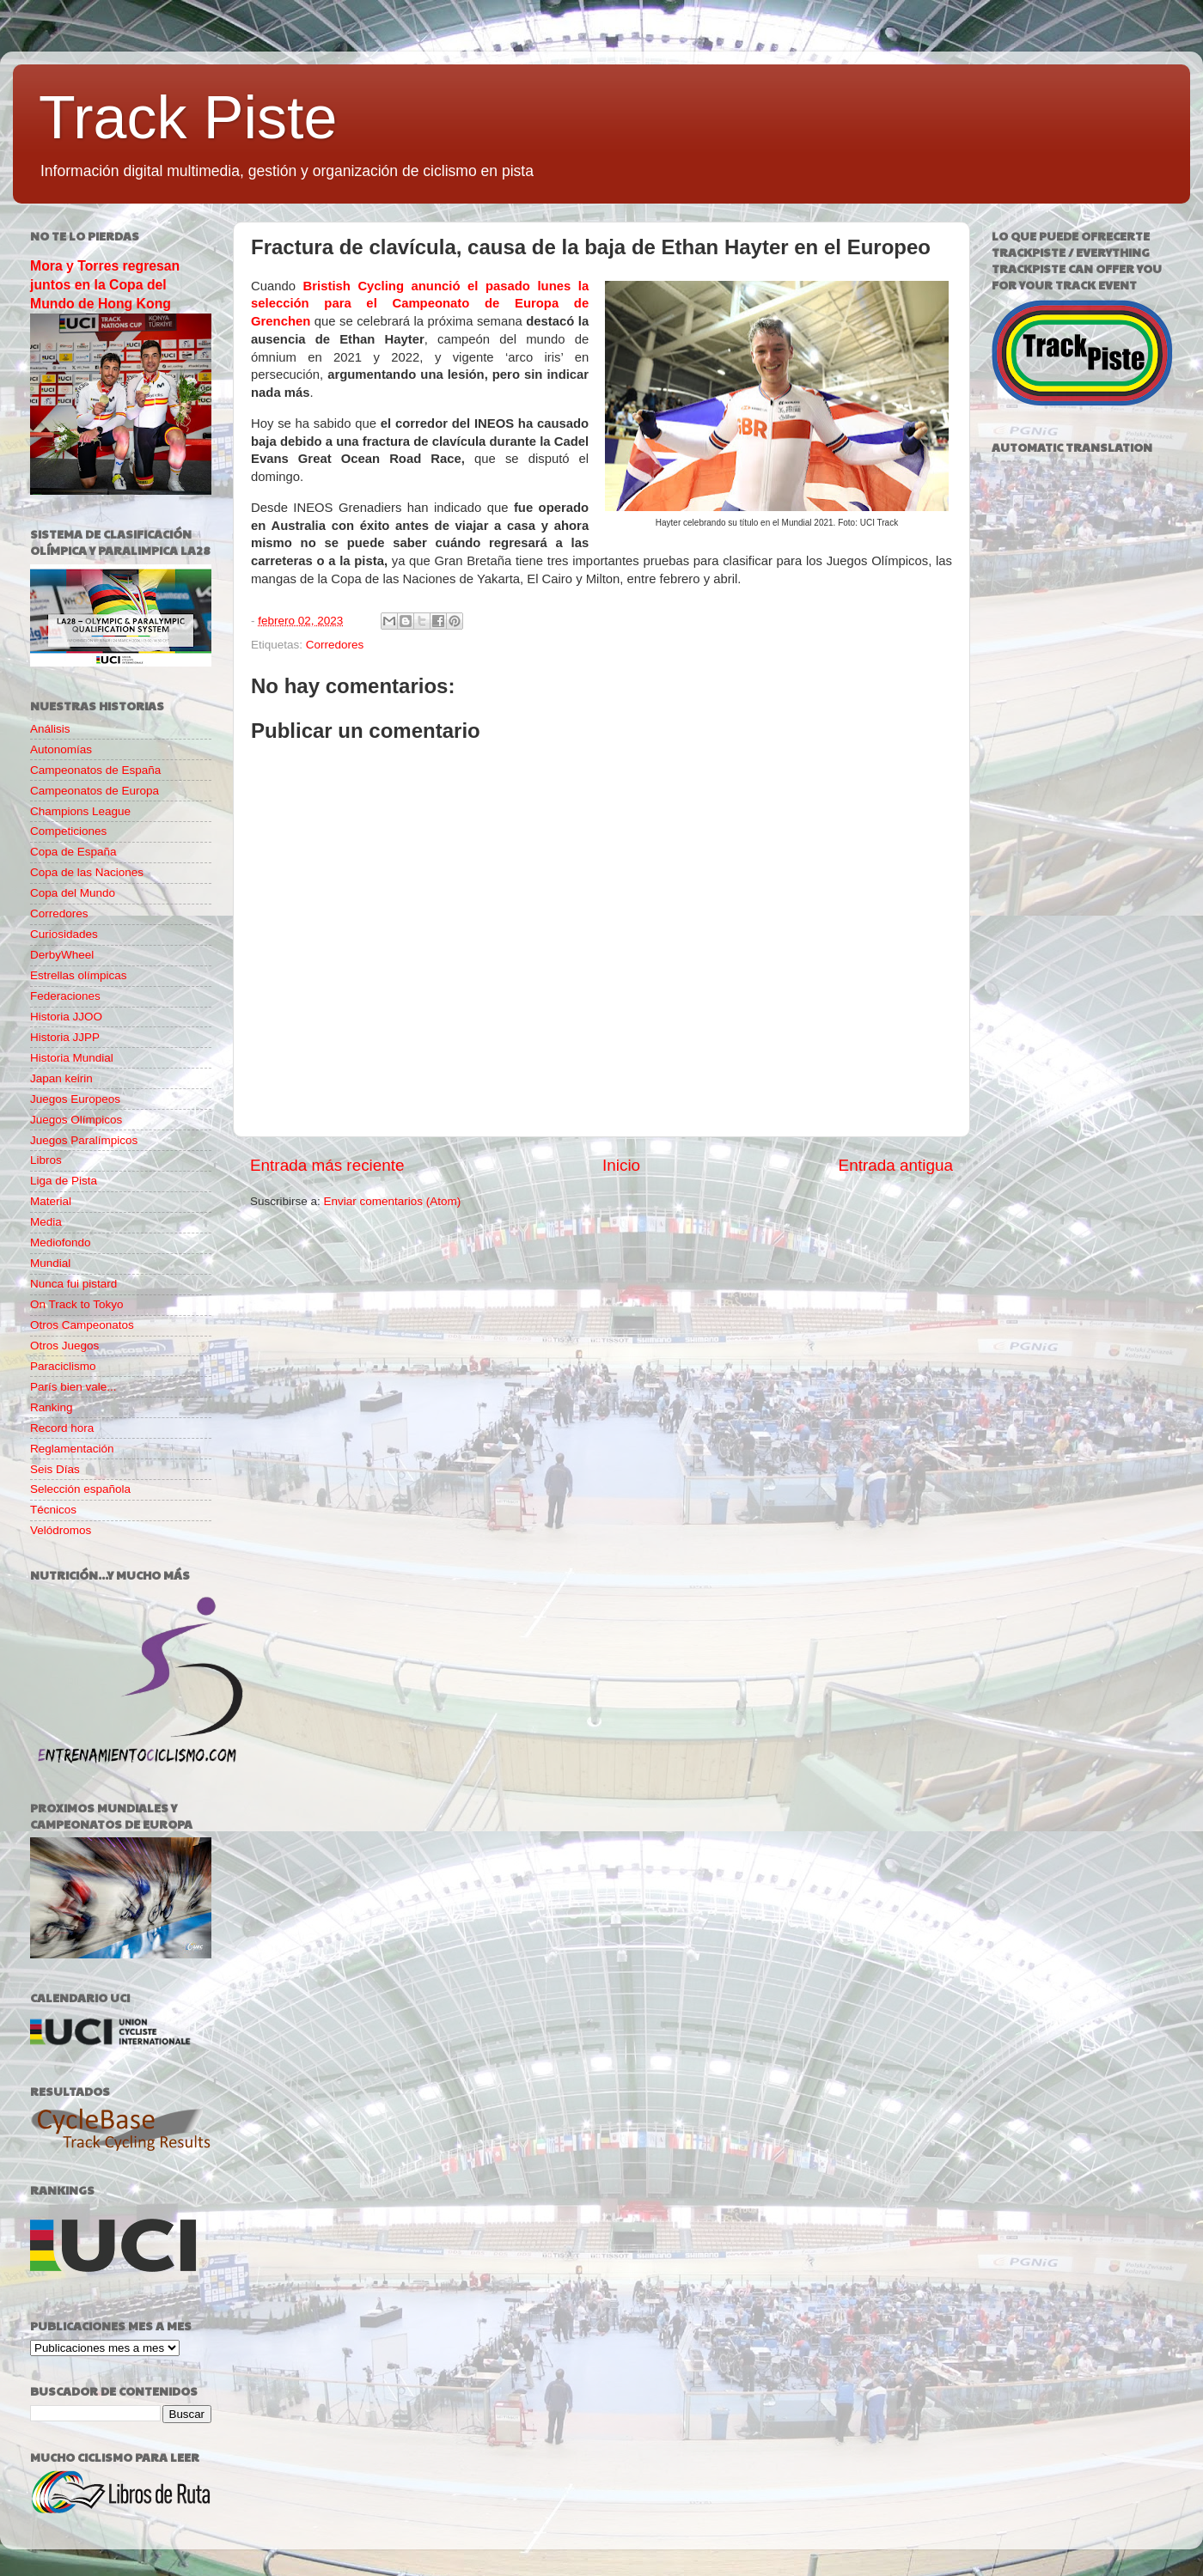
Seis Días (55, 1469)
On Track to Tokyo (77, 1304)
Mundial (50, 1263)
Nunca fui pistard (73, 1283)
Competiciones (68, 831)
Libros (46, 1160)
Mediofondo (60, 1242)
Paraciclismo (63, 1366)
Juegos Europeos (75, 1099)
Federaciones (65, 996)
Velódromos (60, 1530)
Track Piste (188, 117)
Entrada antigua (896, 1165)
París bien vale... (73, 1386)
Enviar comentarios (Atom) (392, 1201)
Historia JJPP (65, 1037)
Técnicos (53, 1509)
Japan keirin (61, 1078)
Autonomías (61, 749)
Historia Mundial (71, 1057)
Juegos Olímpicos (76, 1119)
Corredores (335, 644)
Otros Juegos (64, 1345)
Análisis (50, 728)
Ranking (51, 1407)
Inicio (621, 1165)
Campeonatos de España (95, 770)
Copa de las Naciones (87, 872)
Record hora (62, 1428)
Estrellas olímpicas (78, 975)
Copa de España (73, 851)
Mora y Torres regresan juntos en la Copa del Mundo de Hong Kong (105, 285)
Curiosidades (64, 934)
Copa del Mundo (72, 892)
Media (46, 1221)
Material (50, 1201)
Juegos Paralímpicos (83, 1140)
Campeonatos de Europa (94, 790)
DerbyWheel (62, 954)
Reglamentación (72, 1448)
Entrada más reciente (327, 1165)
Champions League (80, 811)
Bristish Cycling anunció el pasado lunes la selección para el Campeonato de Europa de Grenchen (420, 304)
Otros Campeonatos (82, 1324)
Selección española (80, 1489)
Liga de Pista (63, 1180)
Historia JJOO (66, 1016)
